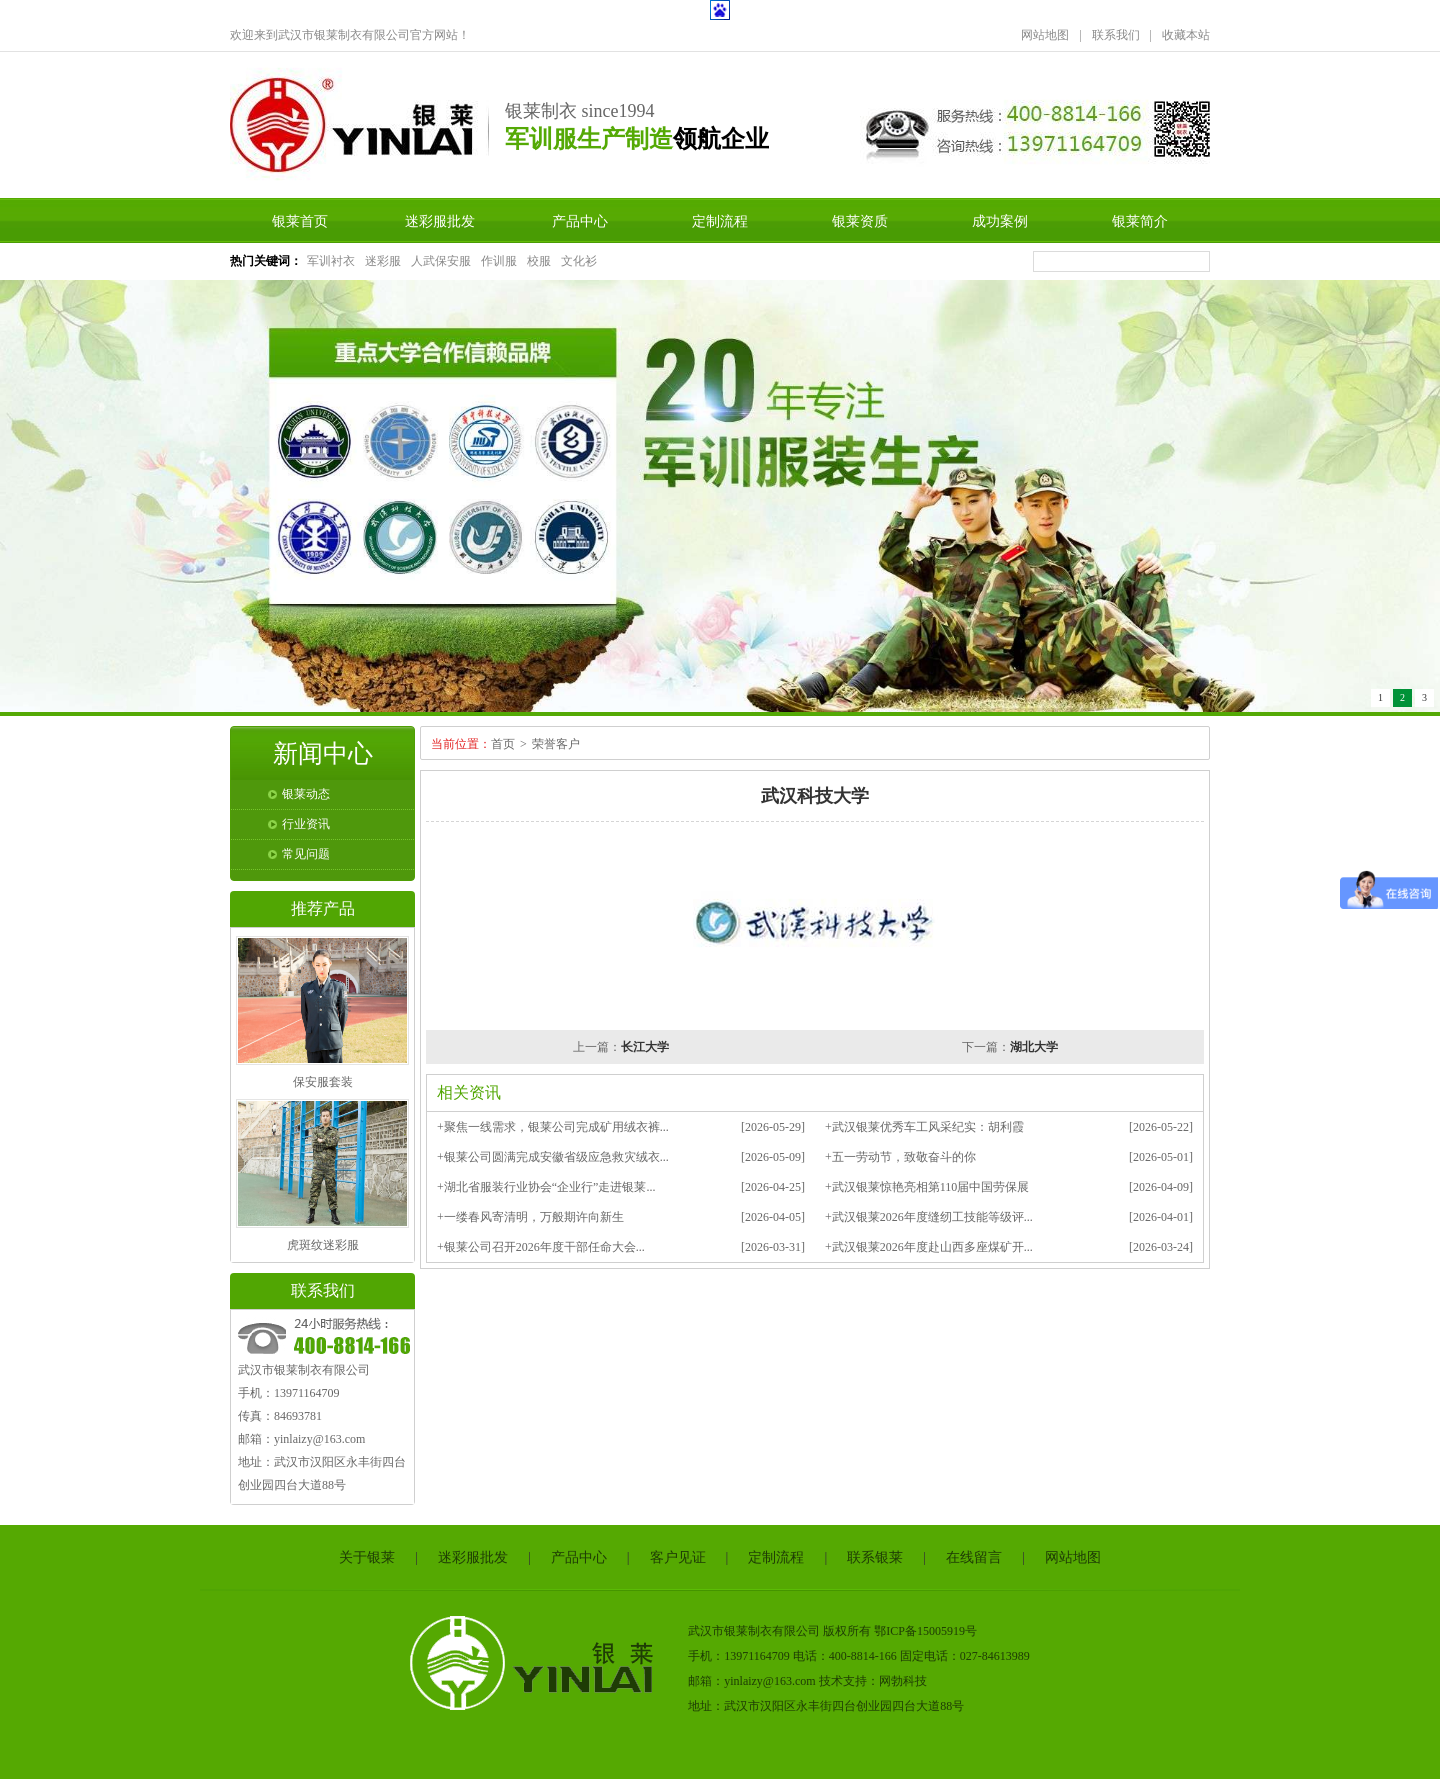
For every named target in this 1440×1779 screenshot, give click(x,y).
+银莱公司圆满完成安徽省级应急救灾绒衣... (553, 1157)
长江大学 (645, 1047)
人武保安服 (441, 261)
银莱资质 (860, 220)
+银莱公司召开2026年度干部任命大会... (541, 1247)
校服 (539, 261)
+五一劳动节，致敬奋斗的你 (900, 1157)
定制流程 (720, 220)
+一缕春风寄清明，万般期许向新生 (530, 1217)
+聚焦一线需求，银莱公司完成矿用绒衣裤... (553, 1127)
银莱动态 (306, 794)
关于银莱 (367, 1557)
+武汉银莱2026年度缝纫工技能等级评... (929, 1217)
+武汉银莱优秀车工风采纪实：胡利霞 (924, 1127)
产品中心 (580, 220)
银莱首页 (300, 220)
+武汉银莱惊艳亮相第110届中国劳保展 (927, 1187)
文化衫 (579, 261)
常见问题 (306, 854)
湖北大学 (1034, 1047)
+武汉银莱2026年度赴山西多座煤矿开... (929, 1247)
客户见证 (678, 1557)
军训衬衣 (331, 261)
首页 (503, 744)
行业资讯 (306, 824)
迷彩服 (383, 261)
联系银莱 (875, 1557)
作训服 (499, 261)
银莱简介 (1140, 220)
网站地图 (1045, 35)
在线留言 (974, 1557)
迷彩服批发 (440, 220)
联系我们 (1116, 35)
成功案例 (1000, 220)
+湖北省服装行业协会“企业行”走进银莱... (546, 1187)
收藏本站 (1186, 35)
